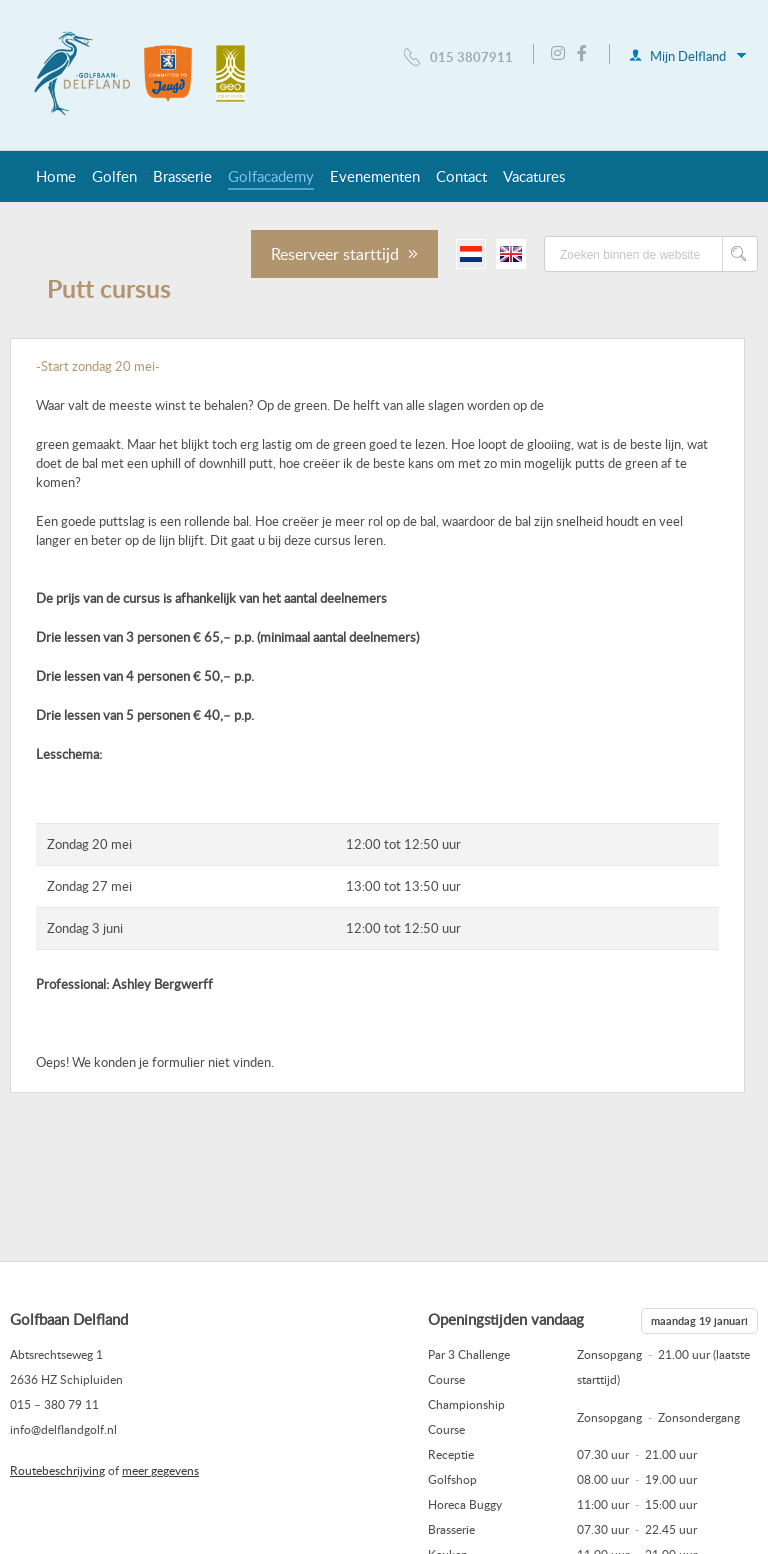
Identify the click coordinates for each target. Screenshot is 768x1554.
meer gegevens (160, 1470)
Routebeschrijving (57, 1470)
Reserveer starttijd (344, 254)
